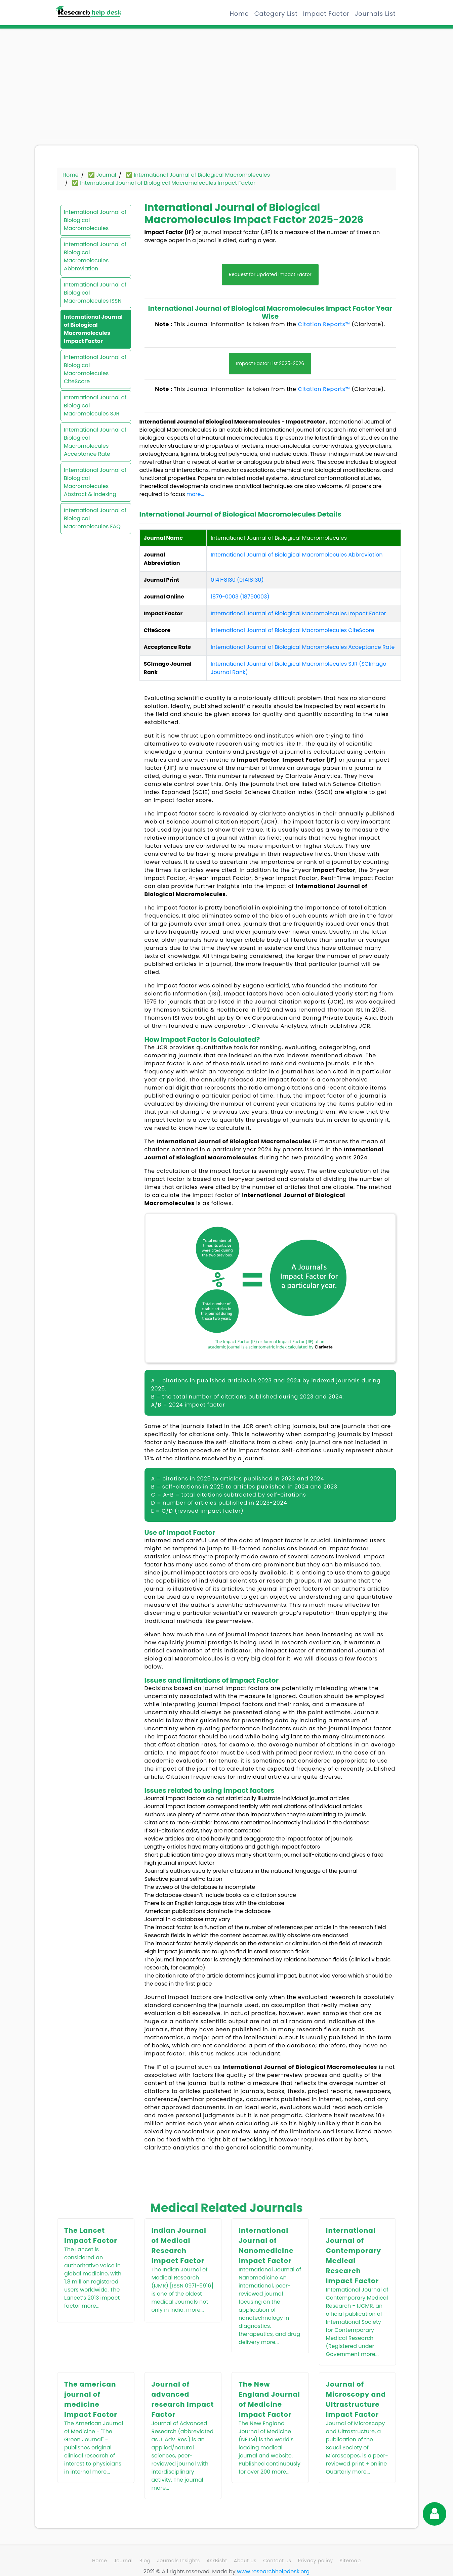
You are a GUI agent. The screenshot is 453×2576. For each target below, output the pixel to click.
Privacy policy (315, 2560)
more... (195, 494)
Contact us (277, 2560)
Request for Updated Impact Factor (270, 274)
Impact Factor (326, 13)
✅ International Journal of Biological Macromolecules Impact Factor (163, 183)
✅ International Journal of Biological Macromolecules (198, 175)
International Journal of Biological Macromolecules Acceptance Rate (95, 442)
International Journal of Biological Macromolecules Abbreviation (95, 256)
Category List (276, 13)
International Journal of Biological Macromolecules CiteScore (95, 369)
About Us (245, 2560)
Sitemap (350, 2560)
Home (239, 13)
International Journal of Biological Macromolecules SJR (95, 405)
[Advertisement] (99, 87)
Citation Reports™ (324, 324)
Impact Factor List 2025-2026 (270, 363)
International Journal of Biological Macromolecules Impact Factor (93, 329)
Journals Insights (178, 2560)
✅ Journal (102, 175)
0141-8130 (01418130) (237, 580)
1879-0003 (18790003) (240, 597)
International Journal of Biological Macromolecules (95, 220)
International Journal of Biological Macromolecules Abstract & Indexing (95, 482)
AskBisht (217, 2560)
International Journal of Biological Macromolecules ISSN (95, 293)
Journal (123, 2560)
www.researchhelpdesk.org (273, 2571)
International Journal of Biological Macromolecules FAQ (95, 518)
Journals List (375, 13)
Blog (145, 2560)
